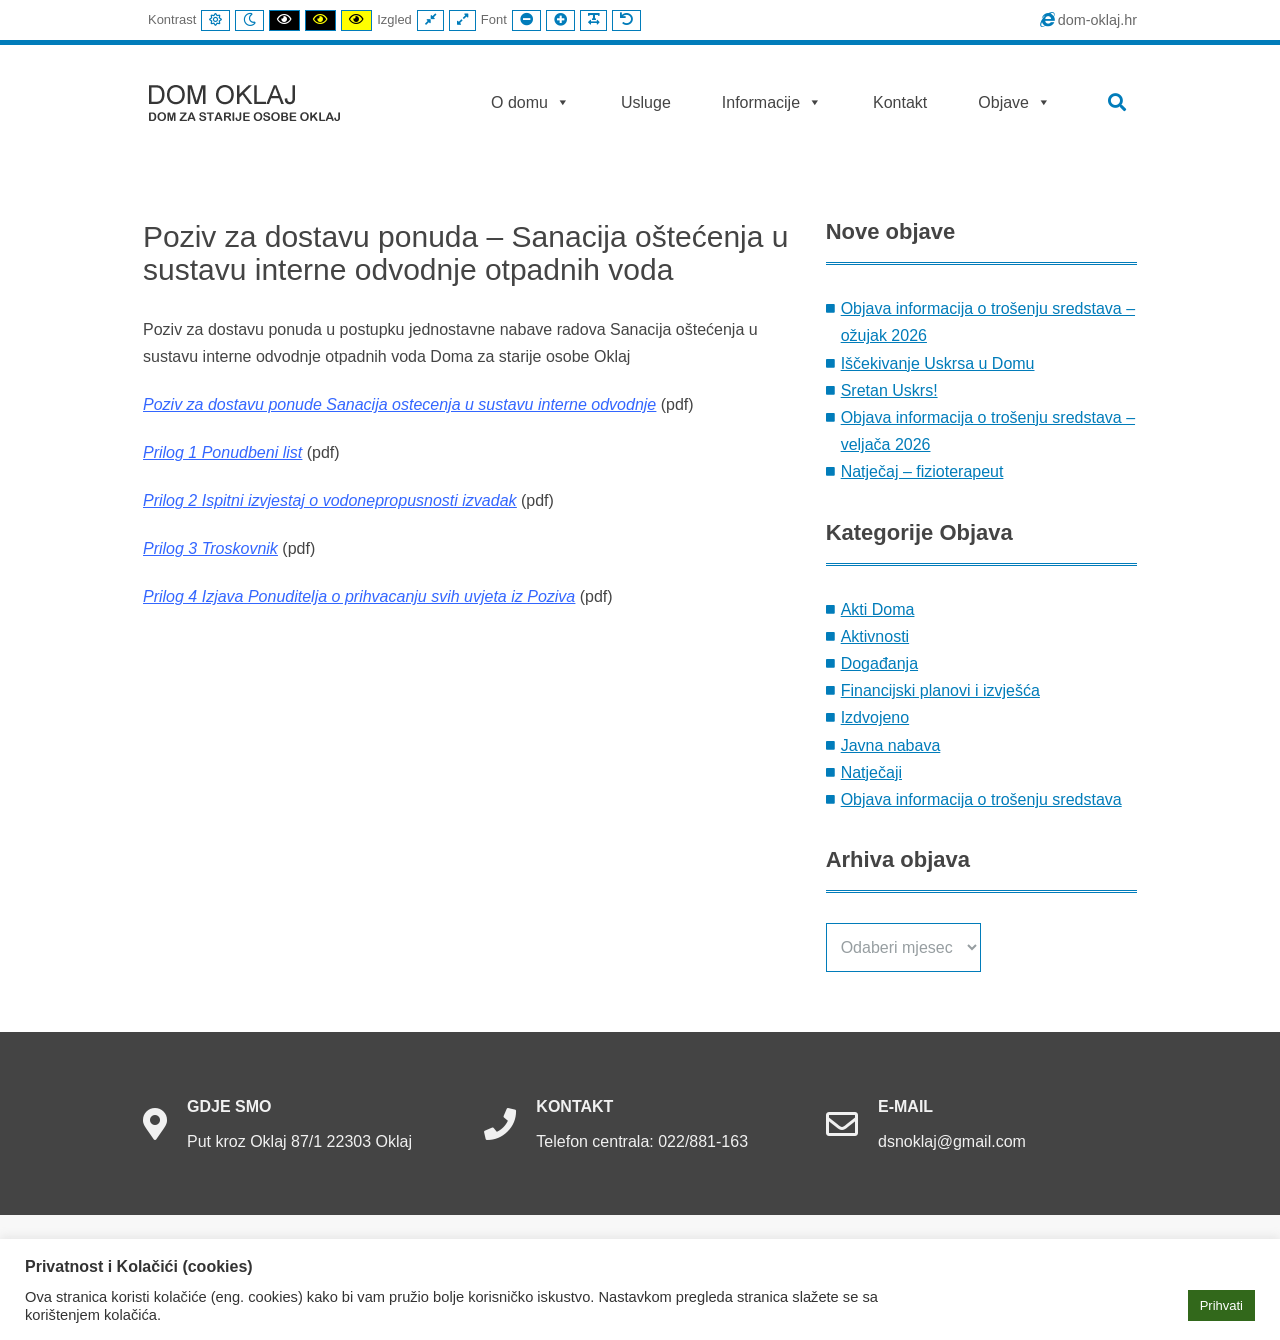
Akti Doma (878, 609)
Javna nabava (891, 745)
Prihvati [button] (1221, 1305)
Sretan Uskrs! (889, 390)
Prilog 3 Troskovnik (210, 548)
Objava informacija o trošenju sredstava (981, 799)
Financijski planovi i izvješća (940, 690)
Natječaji (871, 772)
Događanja (879, 663)
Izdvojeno (875, 717)
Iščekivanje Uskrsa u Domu (938, 363)
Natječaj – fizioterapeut (922, 471)
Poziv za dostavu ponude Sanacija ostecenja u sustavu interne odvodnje (399, 404)
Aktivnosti (875, 636)
